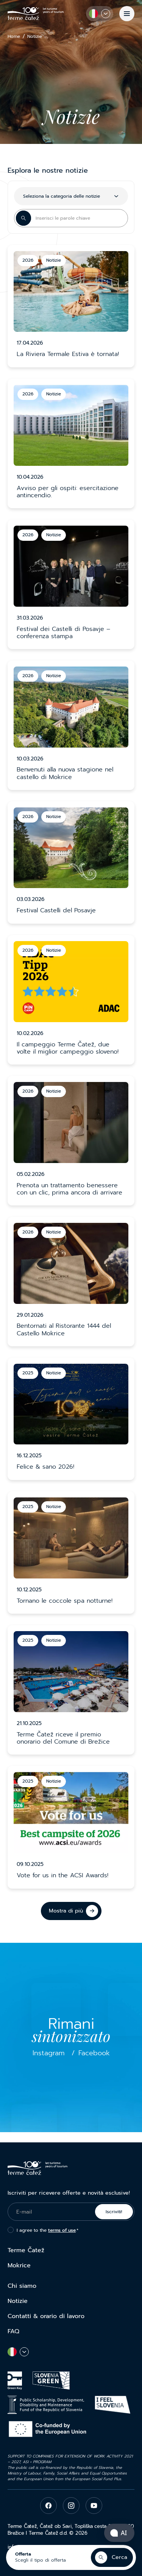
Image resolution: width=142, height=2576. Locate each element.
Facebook (94, 2053)
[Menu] (126, 13)
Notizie (18, 2301)
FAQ (13, 2331)
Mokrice (19, 2265)
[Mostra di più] (71, 1911)
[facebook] (48, 2505)
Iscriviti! (114, 2211)
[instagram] (71, 2505)
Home (14, 36)
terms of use (62, 2230)
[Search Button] (23, 218)
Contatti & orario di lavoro (46, 2316)
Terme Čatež (26, 2250)
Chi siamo (22, 2285)
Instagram (49, 2053)
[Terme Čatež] (36, 13)
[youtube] (94, 2505)
